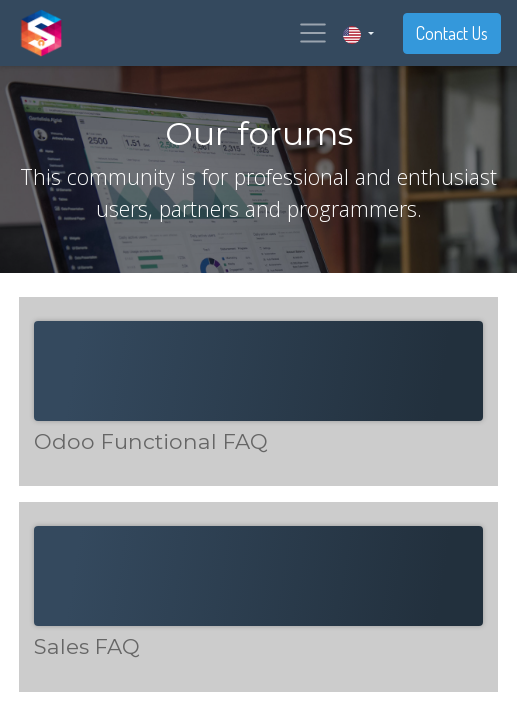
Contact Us (452, 33)
